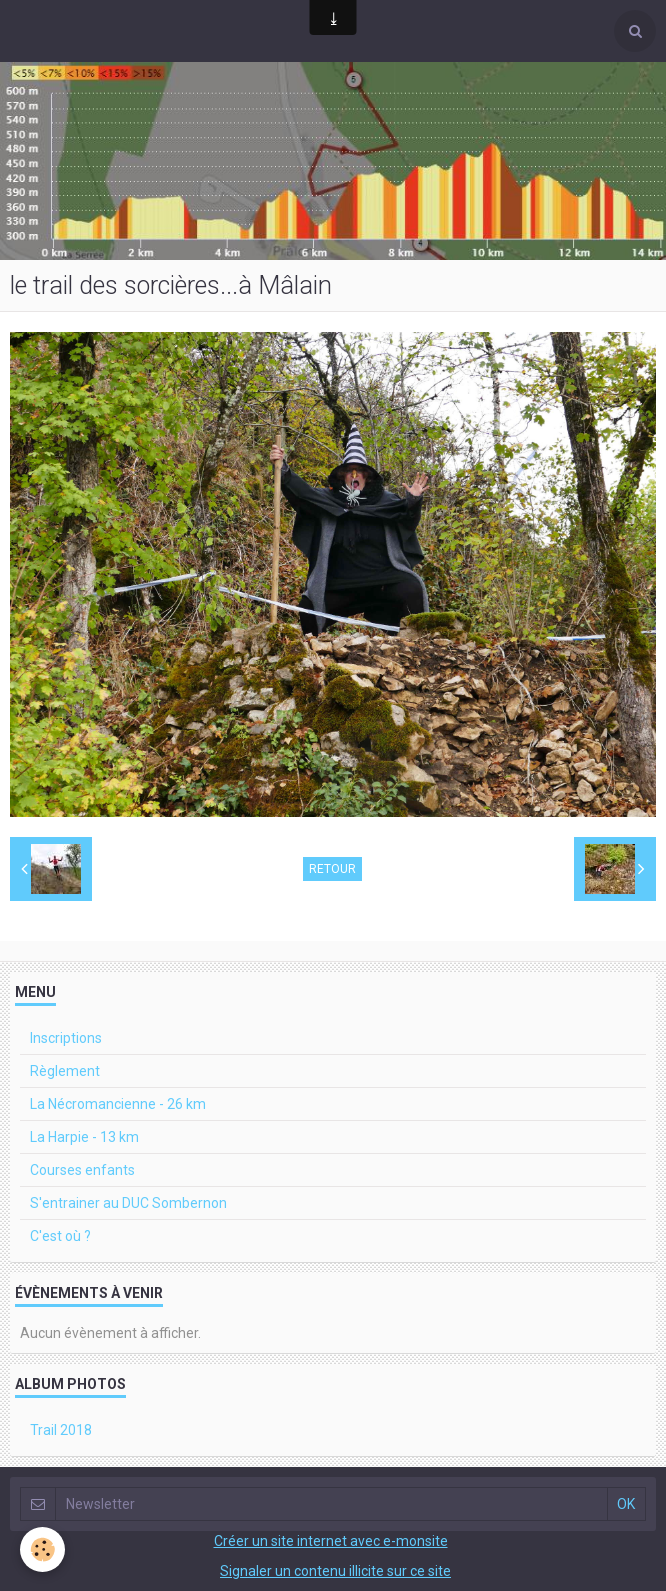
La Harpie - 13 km (84, 1137)
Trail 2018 (61, 1430)
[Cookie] (42, 1549)
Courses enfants (82, 1170)
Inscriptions (66, 1038)
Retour (332, 869)
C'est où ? (60, 1236)
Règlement (65, 1071)
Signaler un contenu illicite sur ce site (335, 1571)
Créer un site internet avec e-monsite (331, 1541)
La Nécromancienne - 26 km (118, 1104)
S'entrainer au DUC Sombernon (128, 1203)
